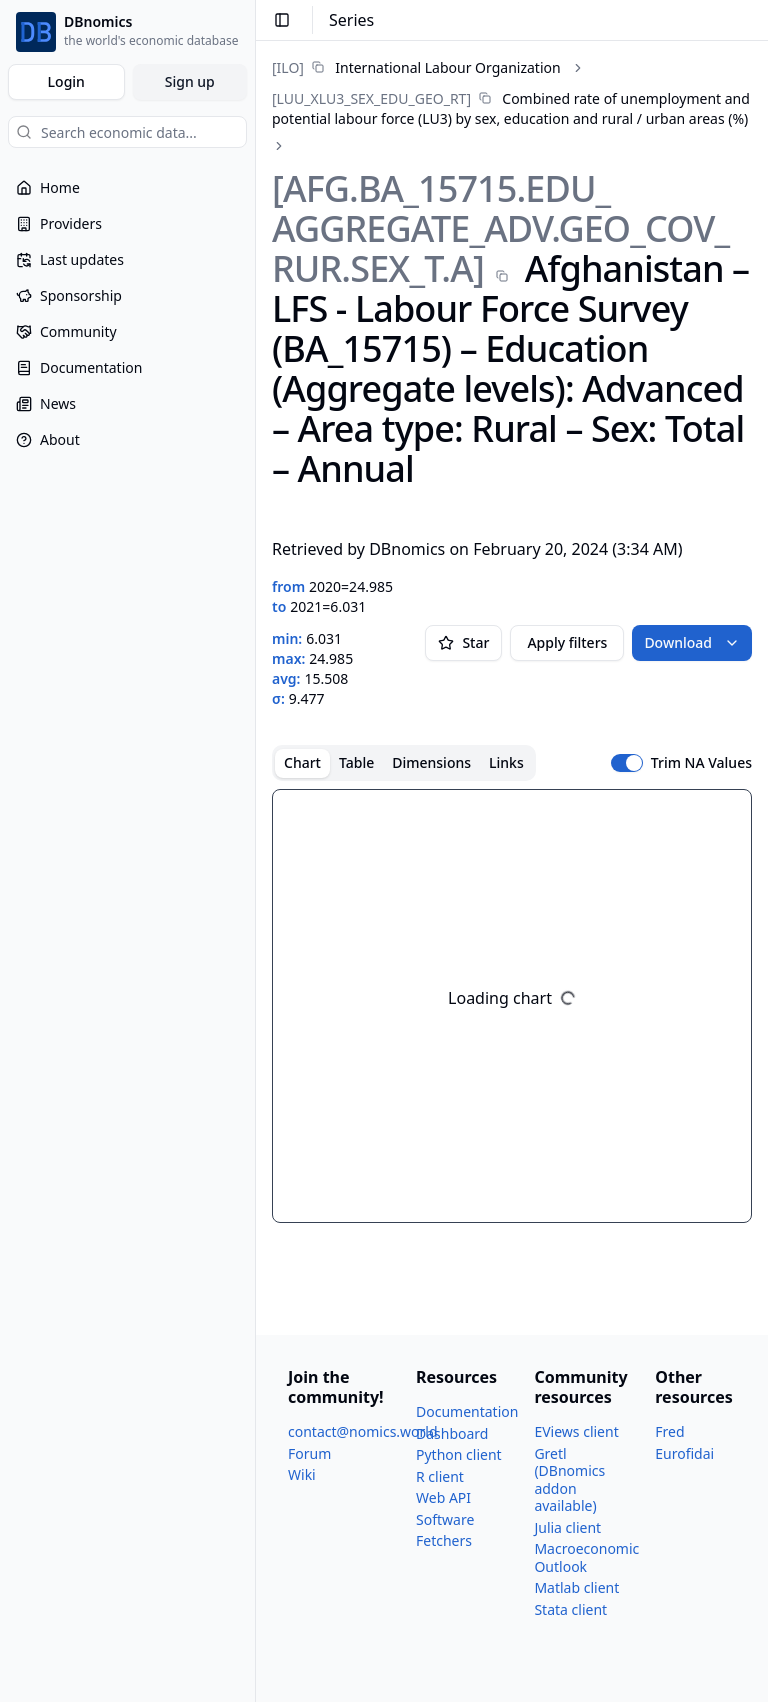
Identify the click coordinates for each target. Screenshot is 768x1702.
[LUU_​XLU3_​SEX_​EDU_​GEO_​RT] (371, 98)
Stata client (570, 1609)
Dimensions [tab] (431, 762)
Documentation (467, 1411)
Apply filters (567, 642)
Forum (309, 1453)
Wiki (302, 1474)
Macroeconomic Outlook (586, 1557)
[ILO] (288, 67)
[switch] (627, 763)
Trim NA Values (701, 763)
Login (66, 81)
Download (692, 642)
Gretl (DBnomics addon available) (569, 1480)
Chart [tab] (302, 762)
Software (445, 1519)
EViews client (576, 1431)
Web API (443, 1497)
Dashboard (452, 1433)
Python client (459, 1454)
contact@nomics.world (363, 1431)
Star (463, 642)
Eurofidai (684, 1453)
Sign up (190, 81)
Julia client (567, 1527)
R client (440, 1476)
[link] (416, 67)
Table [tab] (356, 762)
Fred (669, 1431)
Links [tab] (506, 762)
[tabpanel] (512, 1006)
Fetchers (444, 1540)
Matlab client (576, 1587)
